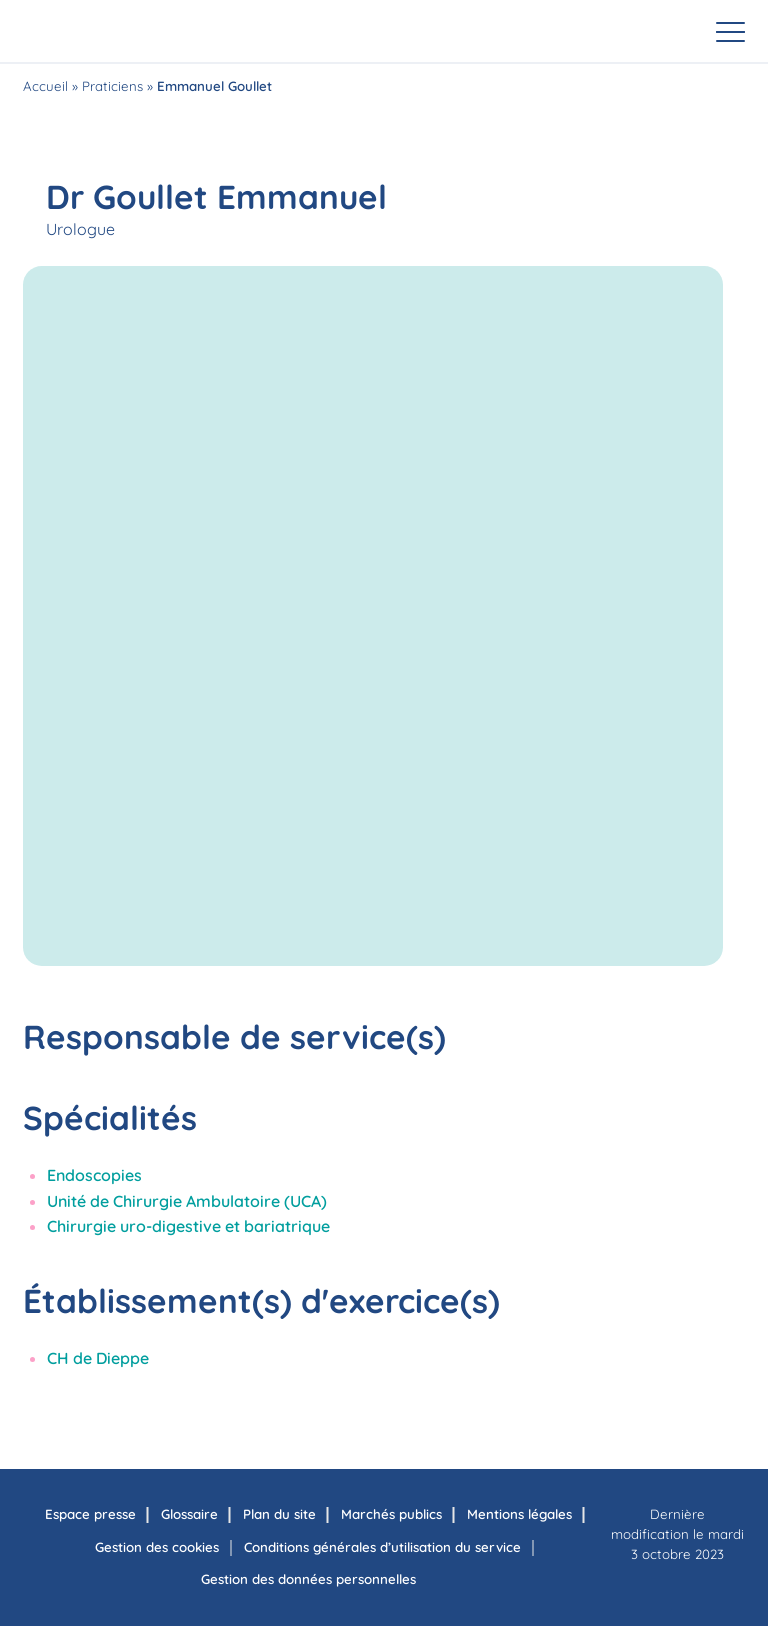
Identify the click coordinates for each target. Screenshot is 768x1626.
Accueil (45, 86)
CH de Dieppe (98, 1358)
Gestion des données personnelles (308, 1579)
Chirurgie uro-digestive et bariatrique (188, 1226)
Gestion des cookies (157, 1547)
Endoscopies (94, 1175)
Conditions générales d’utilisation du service (382, 1547)
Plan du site (279, 1514)
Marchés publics (391, 1514)
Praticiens (112, 86)
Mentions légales (519, 1514)
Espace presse (90, 1514)
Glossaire (189, 1514)
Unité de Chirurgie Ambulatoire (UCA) (187, 1201)
